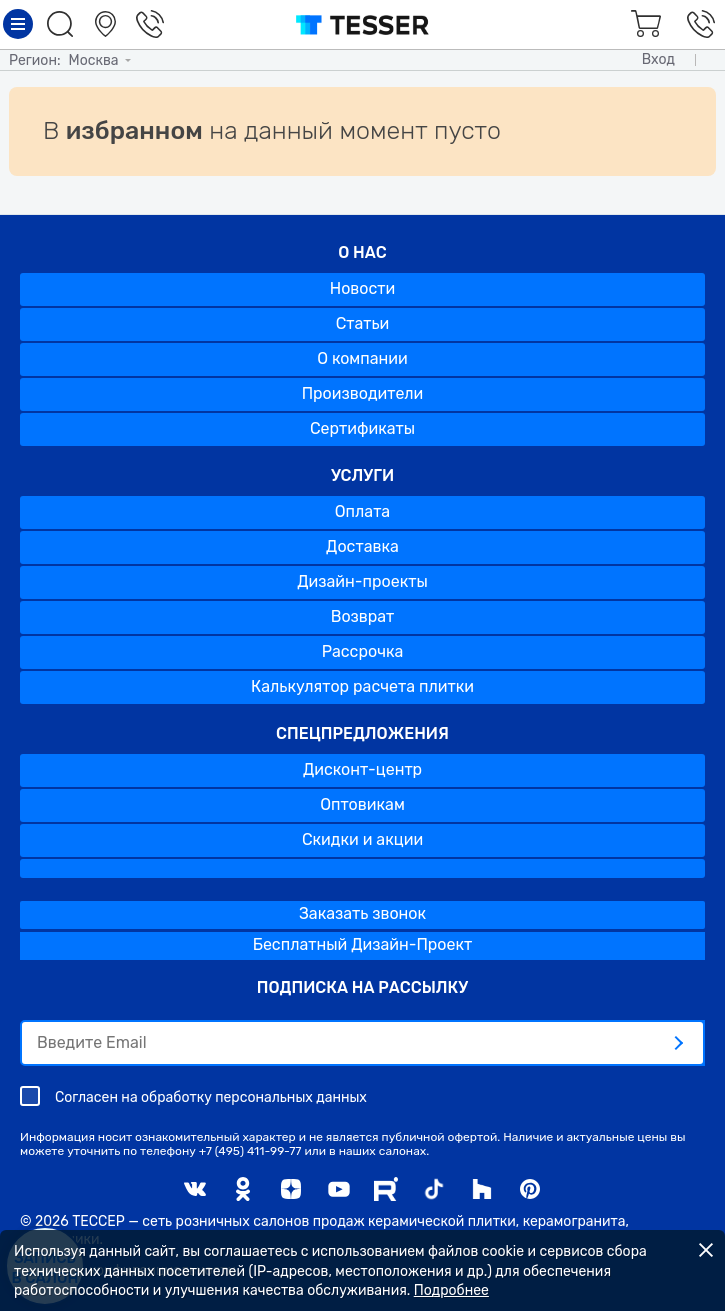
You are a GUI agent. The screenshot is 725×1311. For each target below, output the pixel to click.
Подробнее (451, 1290)
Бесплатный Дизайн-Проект (363, 944)
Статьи (363, 323)
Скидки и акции (362, 839)
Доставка (362, 546)
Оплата (362, 511)
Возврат (363, 616)
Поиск (63, 24)
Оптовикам (362, 804)
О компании (362, 358)
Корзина (643, 24)
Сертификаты (362, 428)
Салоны (108, 24)
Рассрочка (363, 651)
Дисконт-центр (362, 769)
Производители (363, 393)
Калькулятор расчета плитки (362, 686)
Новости (363, 288)
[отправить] (678, 1043)
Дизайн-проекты (362, 581)
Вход (658, 59)
